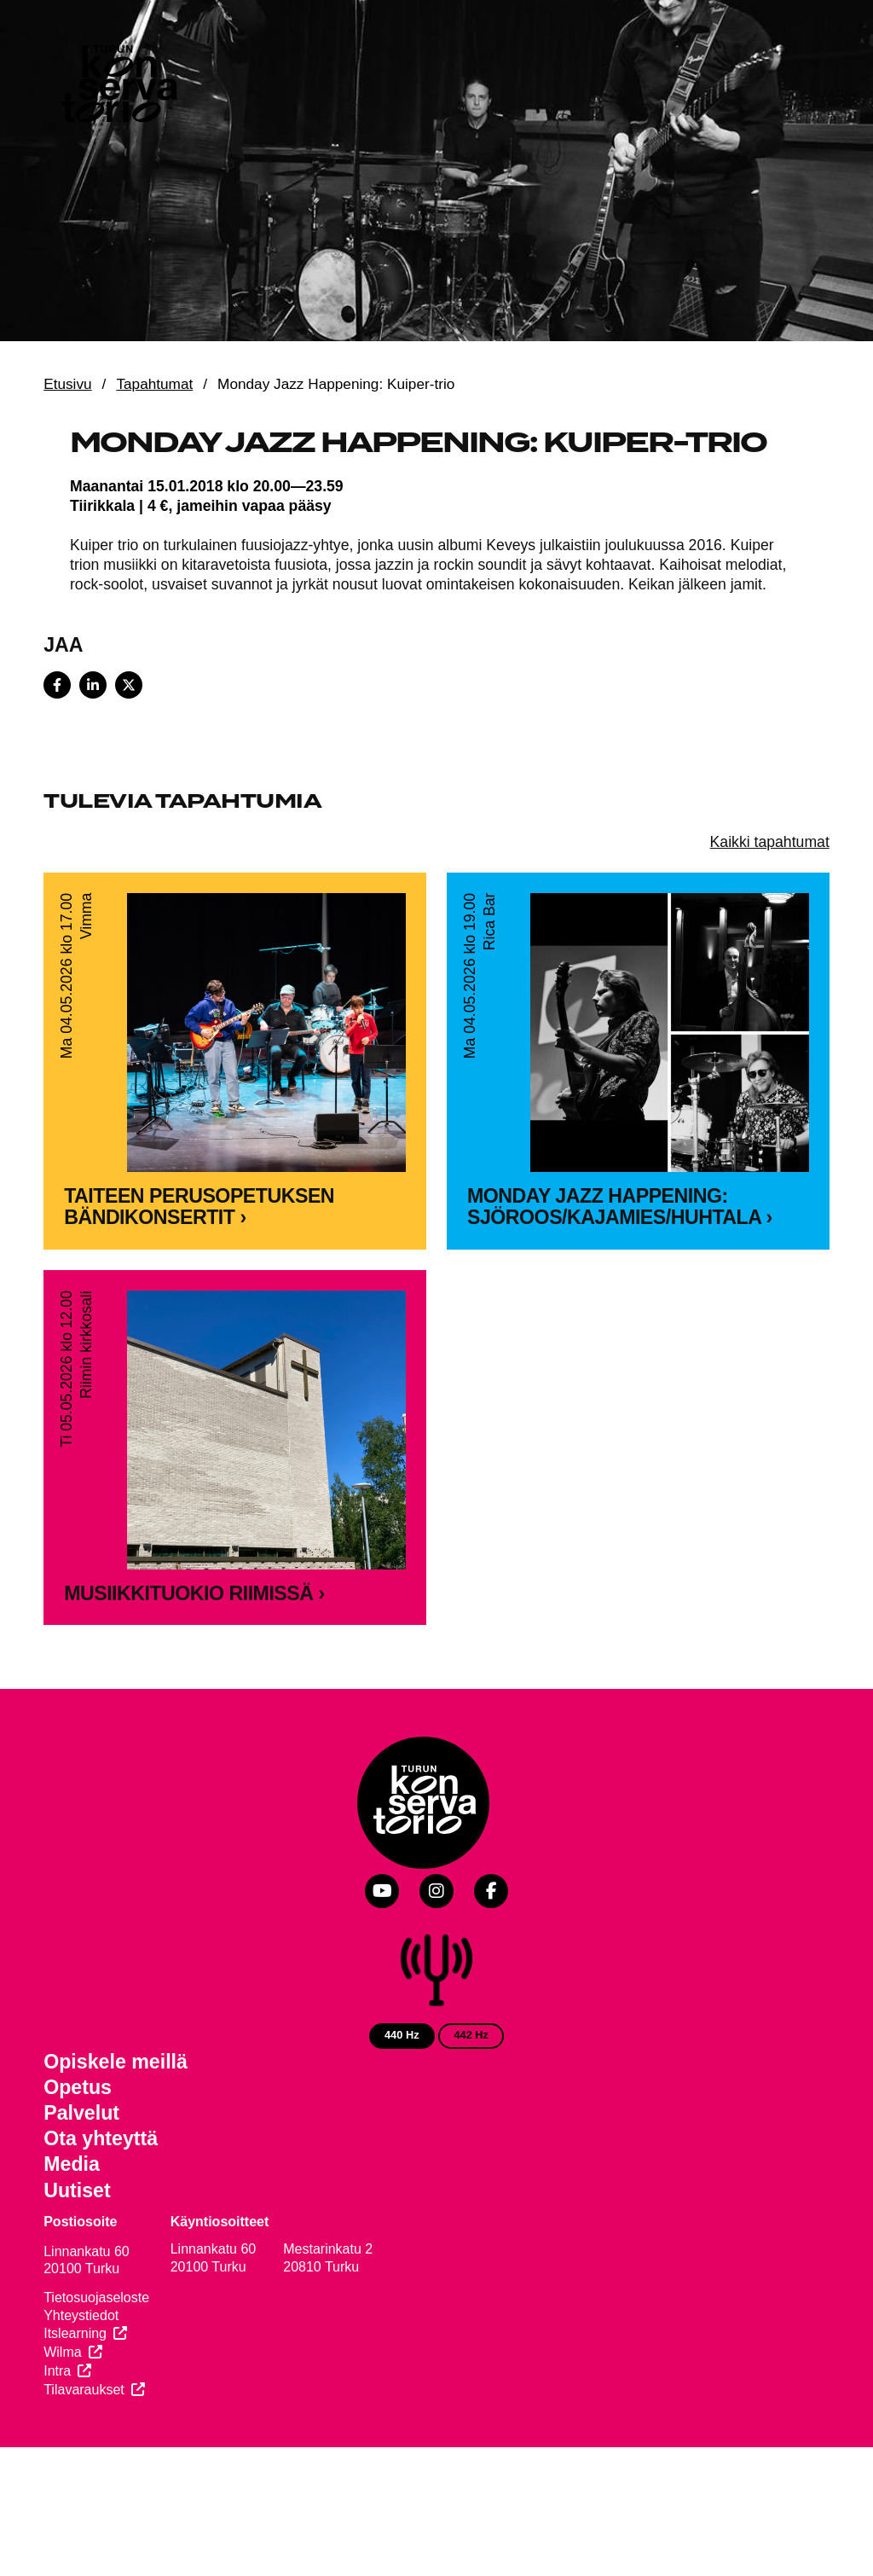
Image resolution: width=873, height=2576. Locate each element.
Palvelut (81, 2113)
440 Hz (401, 2034)
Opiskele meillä (115, 2062)
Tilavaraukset (83, 2389)
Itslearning (75, 2333)
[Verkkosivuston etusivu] (117, 87)
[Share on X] (128, 685)
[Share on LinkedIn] (93, 685)
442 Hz (471, 2034)
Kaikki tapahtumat (770, 841)
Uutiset (77, 2190)
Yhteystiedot (81, 2315)
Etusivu (67, 383)
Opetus (77, 2087)
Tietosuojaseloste (96, 2297)
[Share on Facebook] (57, 685)
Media (71, 2164)
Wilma (62, 2352)
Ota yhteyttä (100, 2138)
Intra (57, 2371)
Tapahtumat (154, 383)
